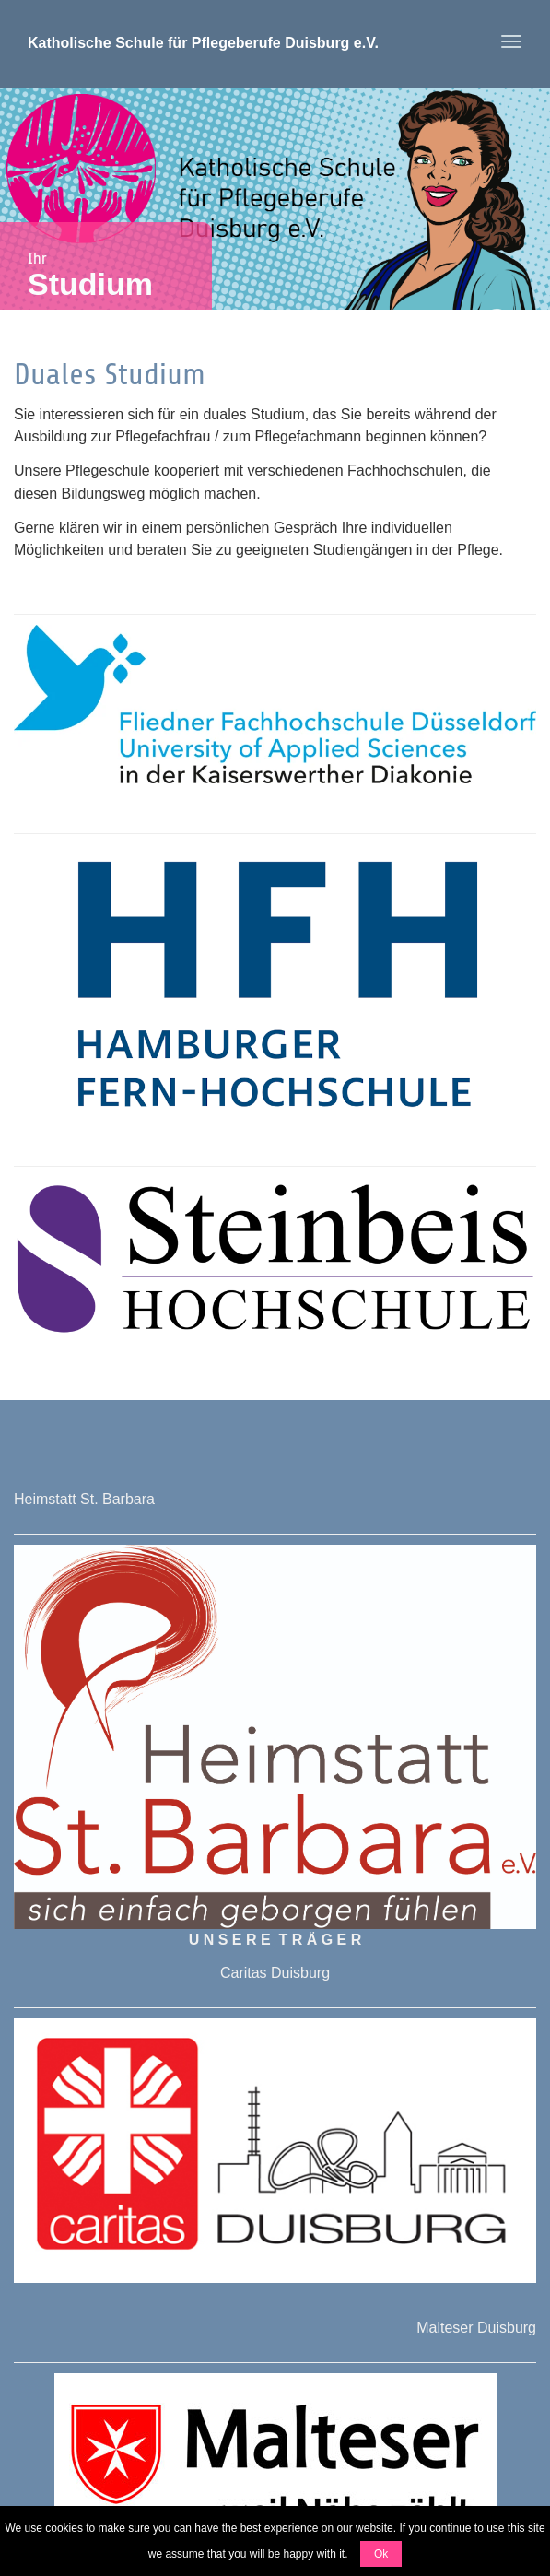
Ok (381, 2553)
